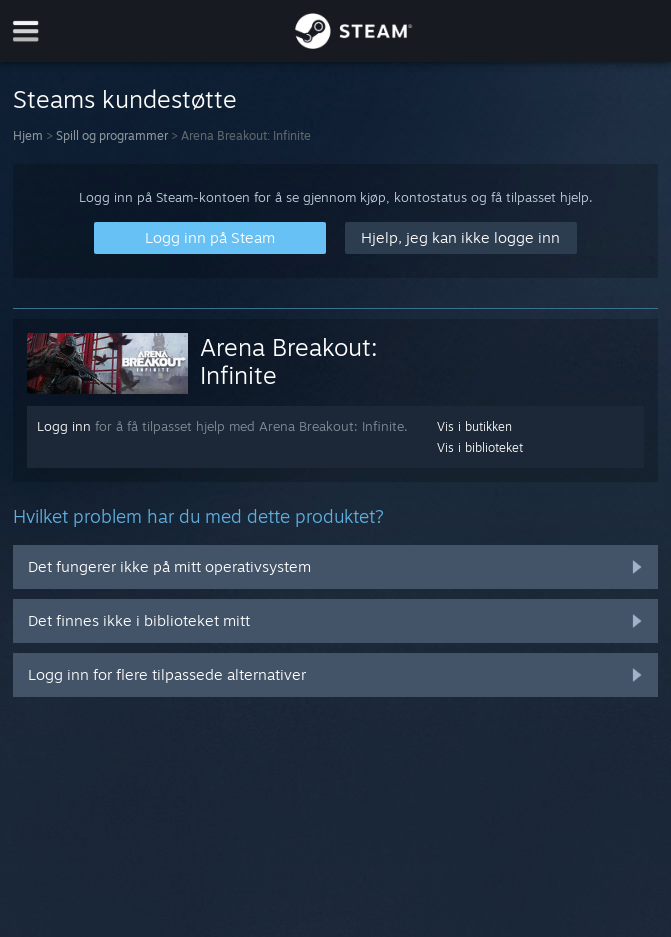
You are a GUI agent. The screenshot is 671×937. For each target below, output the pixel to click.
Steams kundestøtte (125, 99)
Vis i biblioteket (480, 447)
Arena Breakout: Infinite (289, 361)
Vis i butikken (474, 426)
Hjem (28, 135)
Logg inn (64, 426)
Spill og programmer (112, 135)
